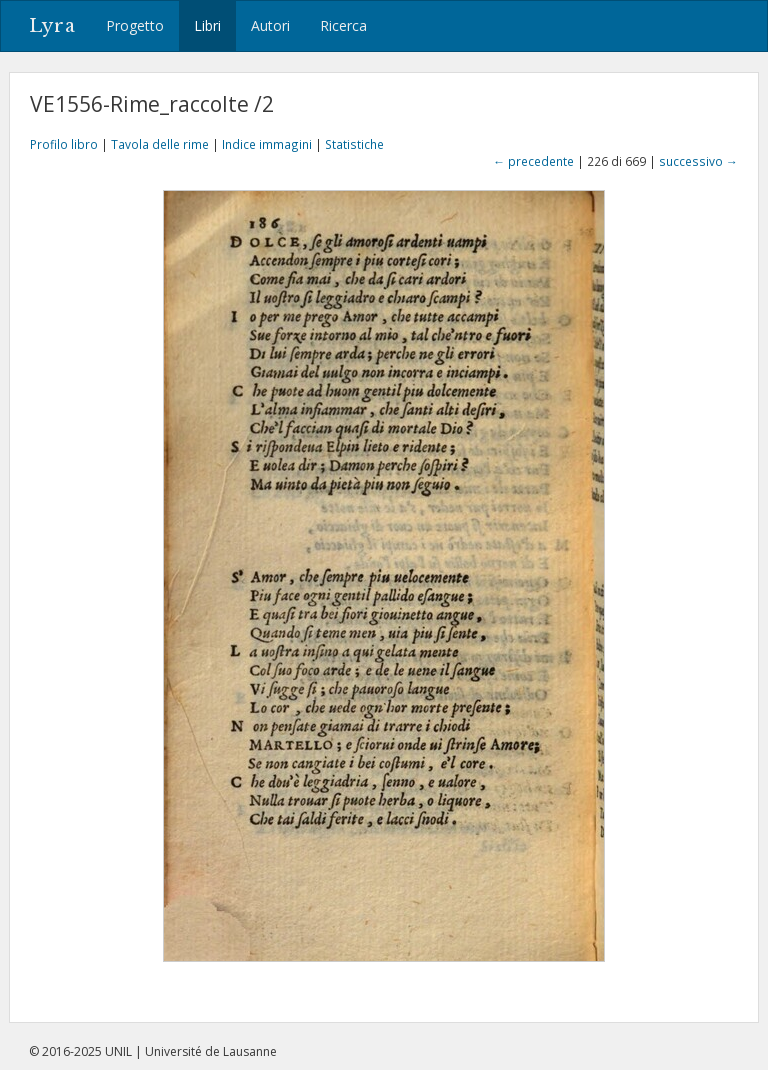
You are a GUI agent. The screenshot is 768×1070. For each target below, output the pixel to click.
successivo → (698, 161)
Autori (270, 25)
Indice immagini (267, 144)
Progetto (135, 25)
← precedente (533, 161)
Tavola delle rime (160, 144)
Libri (207, 25)
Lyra (52, 26)
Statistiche (354, 144)
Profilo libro (64, 144)
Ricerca (343, 25)
